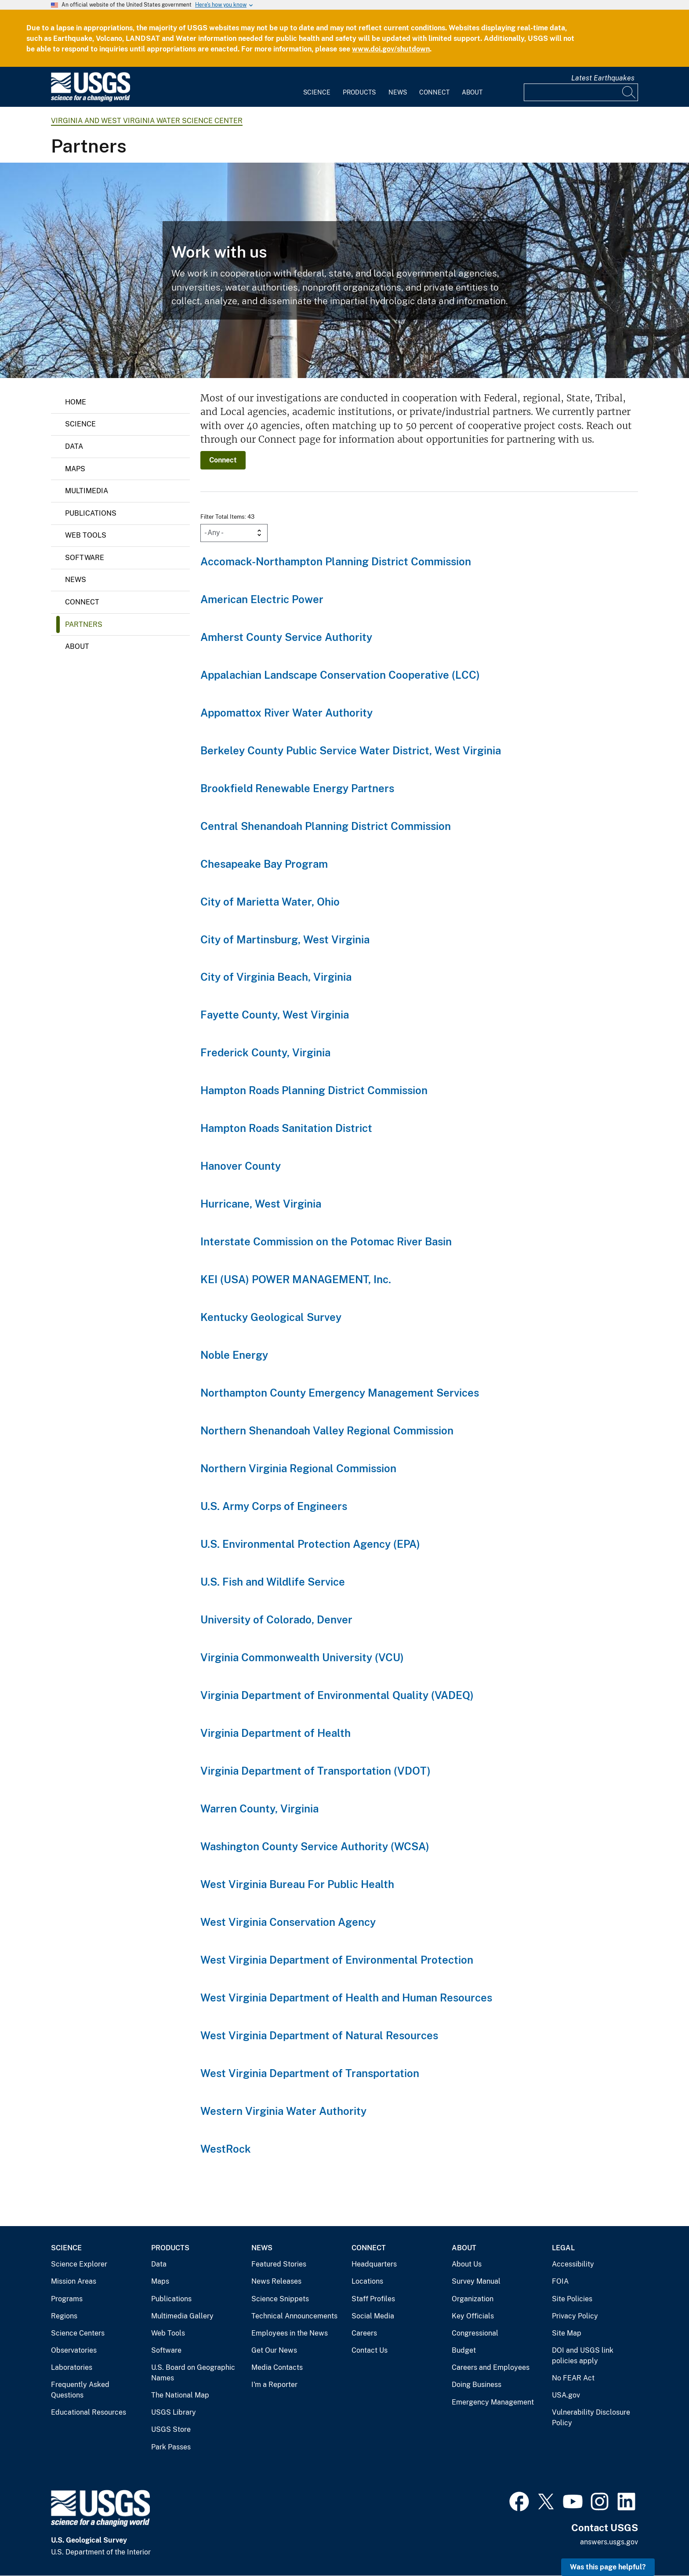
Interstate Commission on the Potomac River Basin (326, 1241)
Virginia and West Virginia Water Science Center (147, 120)
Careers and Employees (490, 2367)
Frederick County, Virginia (265, 1052)
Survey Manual (476, 2281)
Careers (364, 2333)
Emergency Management (493, 2402)
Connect (434, 92)
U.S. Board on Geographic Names (193, 2372)
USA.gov (566, 2395)
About (472, 92)
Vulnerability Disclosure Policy (591, 2417)
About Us (467, 2264)
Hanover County (240, 1166)
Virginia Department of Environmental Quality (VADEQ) (337, 1695)
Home (75, 402)
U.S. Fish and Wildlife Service (272, 1581)
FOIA (560, 2281)
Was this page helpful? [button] (608, 2567)
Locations (367, 2281)
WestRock (225, 2149)
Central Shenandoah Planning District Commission (325, 826)
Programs (67, 2299)
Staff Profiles (373, 2299)
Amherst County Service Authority (286, 637)
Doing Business (476, 2384)
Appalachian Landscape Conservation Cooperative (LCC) (340, 675)
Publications (90, 513)
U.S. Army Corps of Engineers (273, 1506)
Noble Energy (234, 1355)
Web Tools (85, 535)
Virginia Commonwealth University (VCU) (302, 1657)
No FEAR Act (573, 2378)
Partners (83, 624)
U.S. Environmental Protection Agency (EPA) (310, 1544)
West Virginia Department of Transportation (309, 2073)
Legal (563, 2248)
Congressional (475, 2333)
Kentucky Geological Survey (270, 1317)
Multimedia (86, 491)
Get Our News (274, 2350)
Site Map (566, 2333)
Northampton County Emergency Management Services (339, 1392)
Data (74, 446)
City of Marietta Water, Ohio (270, 901)
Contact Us (370, 2350)
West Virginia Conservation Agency (288, 1922)
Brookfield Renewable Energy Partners (297, 788)
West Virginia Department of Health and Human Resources (346, 1997)
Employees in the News (289, 2333)
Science (316, 92)
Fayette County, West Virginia (274, 1014)
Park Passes (171, 2447)
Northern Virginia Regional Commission (298, 1468)
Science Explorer (79, 2264)
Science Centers (78, 2333)
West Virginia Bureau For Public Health (297, 1884)
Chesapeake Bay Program (264, 864)
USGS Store (171, 2429)
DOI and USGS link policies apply (582, 2355)
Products (359, 92)
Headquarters (374, 2264)
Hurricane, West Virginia (260, 1203)
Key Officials (473, 2316)
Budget (464, 2350)
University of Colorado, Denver (276, 1619)
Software (84, 557)
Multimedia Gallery (182, 2316)
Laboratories (71, 2367)
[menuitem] (317, 87)
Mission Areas (73, 2281)
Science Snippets (280, 2299)
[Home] (90, 99)
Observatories (74, 2350)
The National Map (180, 2395)
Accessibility (573, 2264)
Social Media (373, 2316)
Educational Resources (88, 2412)
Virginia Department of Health (275, 1733)
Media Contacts (277, 2367)
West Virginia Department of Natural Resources (319, 2035)
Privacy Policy (575, 2316)
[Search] (629, 92)
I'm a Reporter (274, 2384)
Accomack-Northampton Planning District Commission (335, 561)
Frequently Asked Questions (80, 2389)
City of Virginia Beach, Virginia (276, 977)
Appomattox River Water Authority (286, 712)
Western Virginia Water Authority (283, 2111)
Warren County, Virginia (259, 1808)
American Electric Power (261, 599)
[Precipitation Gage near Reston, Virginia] (344, 270)
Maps (75, 469)
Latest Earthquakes (603, 78)
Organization (472, 2299)
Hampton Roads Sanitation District (286, 1128)
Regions (64, 2316)
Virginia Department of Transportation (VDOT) (315, 1771)
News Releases (276, 2281)
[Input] (581, 92)
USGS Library (173, 2412)
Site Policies (572, 2299)
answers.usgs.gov (609, 2542)
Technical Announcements (294, 2316)
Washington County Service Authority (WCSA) (314, 1846)
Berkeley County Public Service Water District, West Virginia (350, 750)
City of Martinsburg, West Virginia (285, 939)
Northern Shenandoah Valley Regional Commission (326, 1430)
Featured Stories (278, 2264)
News (397, 92)
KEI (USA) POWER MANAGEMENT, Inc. (295, 1279)
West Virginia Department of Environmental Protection (336, 1960)
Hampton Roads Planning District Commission (314, 1090)
